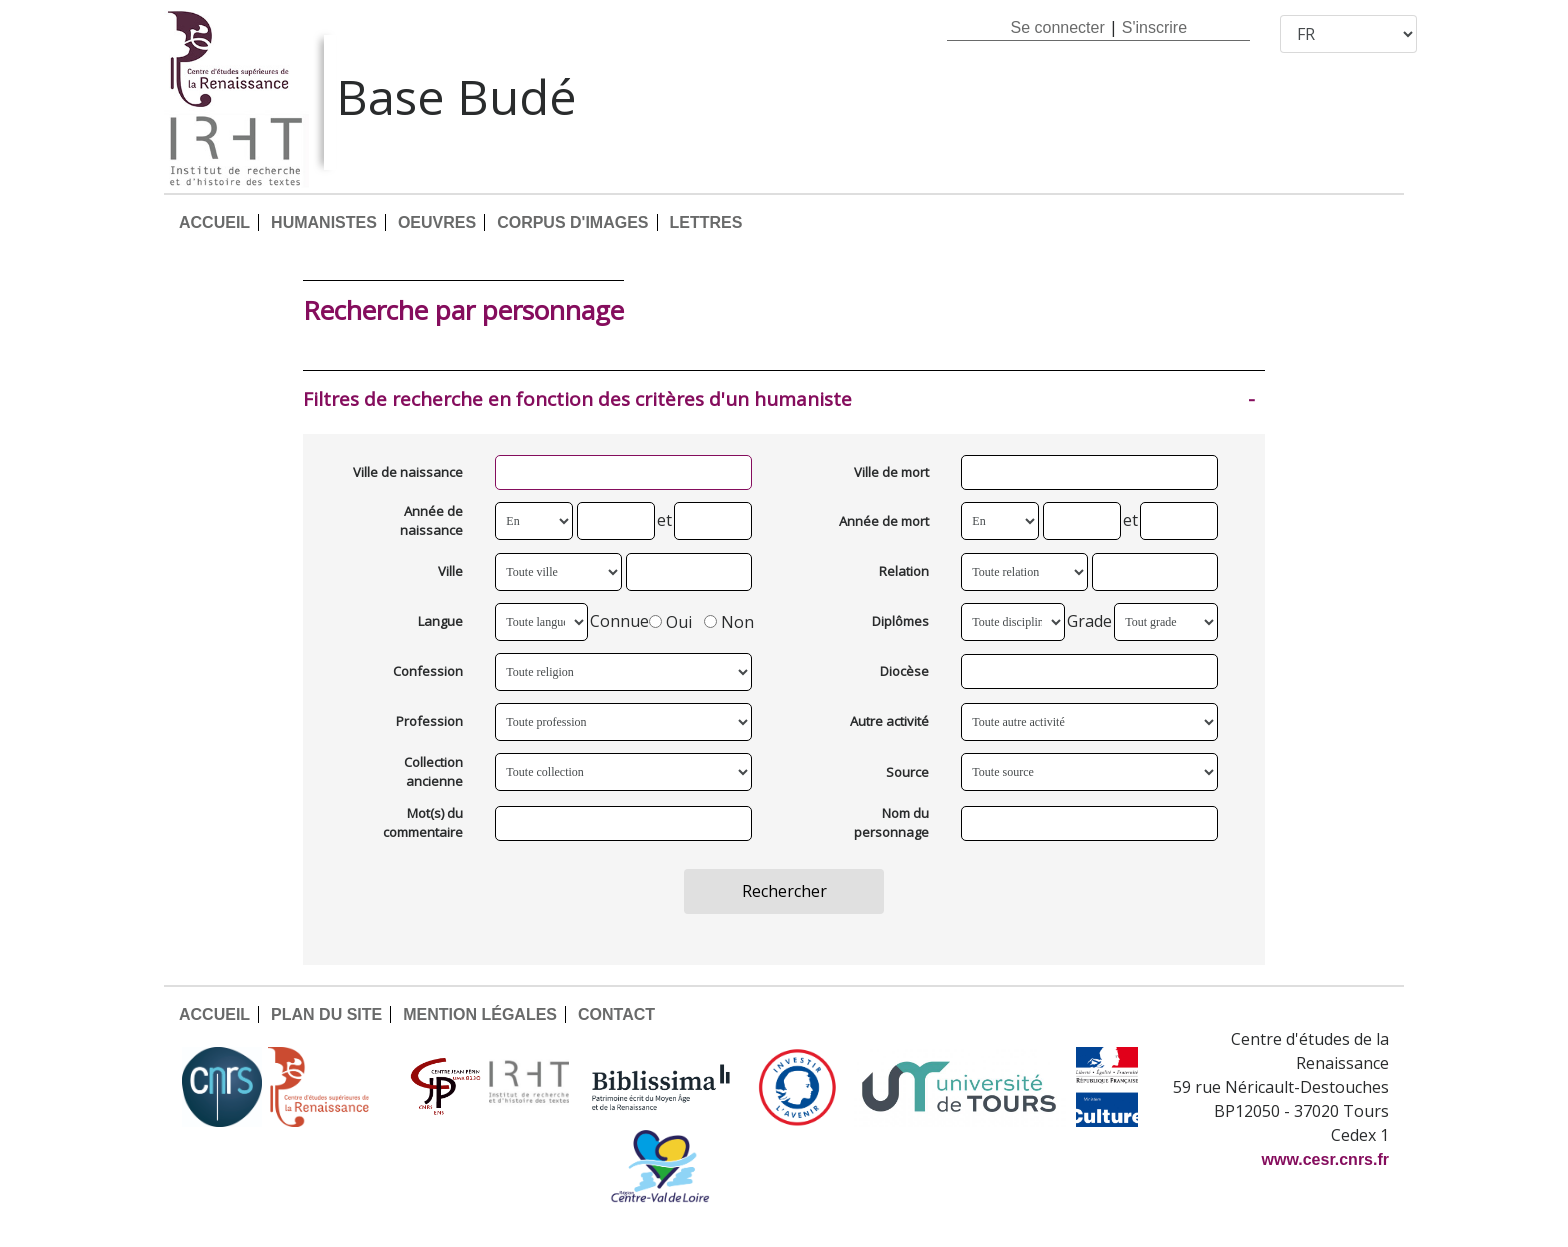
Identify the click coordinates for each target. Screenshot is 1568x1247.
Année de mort (884, 521)
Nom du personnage (891, 823)
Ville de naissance (408, 472)
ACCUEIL (214, 222)
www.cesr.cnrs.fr (1325, 1159)
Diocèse (904, 671)
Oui (670, 621)
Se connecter (1057, 27)
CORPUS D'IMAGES (572, 222)
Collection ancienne (433, 772)
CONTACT (616, 1014)
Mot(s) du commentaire (423, 823)
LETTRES (706, 222)
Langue (440, 621)
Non (729, 621)
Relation (904, 571)
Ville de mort (891, 472)
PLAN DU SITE (326, 1014)
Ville (450, 571)
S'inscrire (1154, 27)
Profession (429, 721)
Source (907, 772)
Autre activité (889, 721)
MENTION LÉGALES (480, 1014)
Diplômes (900, 621)
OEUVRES (437, 222)
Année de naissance (431, 521)
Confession (428, 671)
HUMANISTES (324, 222)
